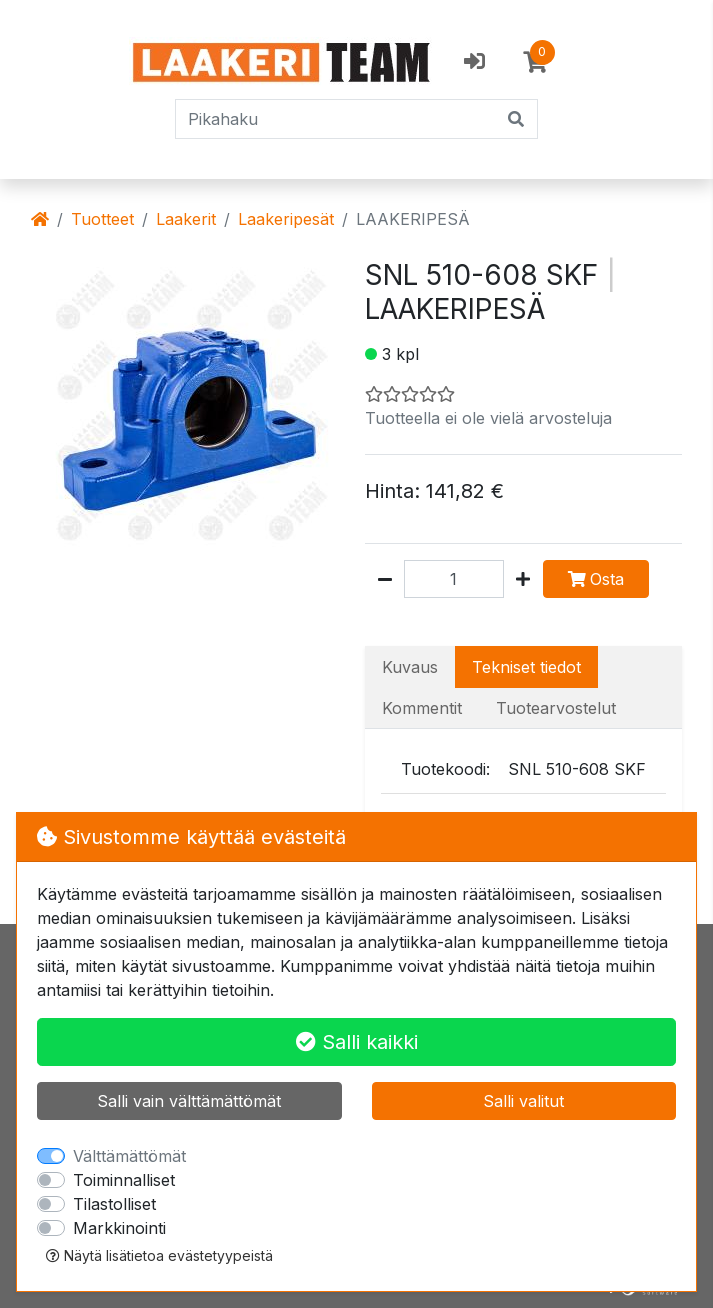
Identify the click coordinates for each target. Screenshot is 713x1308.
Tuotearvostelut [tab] (556, 708)
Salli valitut (523, 1101)
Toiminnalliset (124, 1180)
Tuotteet (102, 219)
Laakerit (186, 219)
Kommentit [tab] (422, 708)
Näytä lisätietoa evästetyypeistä (159, 1255)
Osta (596, 579)
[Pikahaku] (336, 119)
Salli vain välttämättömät (189, 1101)
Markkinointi (119, 1228)
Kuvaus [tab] (410, 667)
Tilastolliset (114, 1204)
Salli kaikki (357, 1042)
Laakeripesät (286, 219)
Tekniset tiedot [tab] (526, 667)
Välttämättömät (129, 1156)
